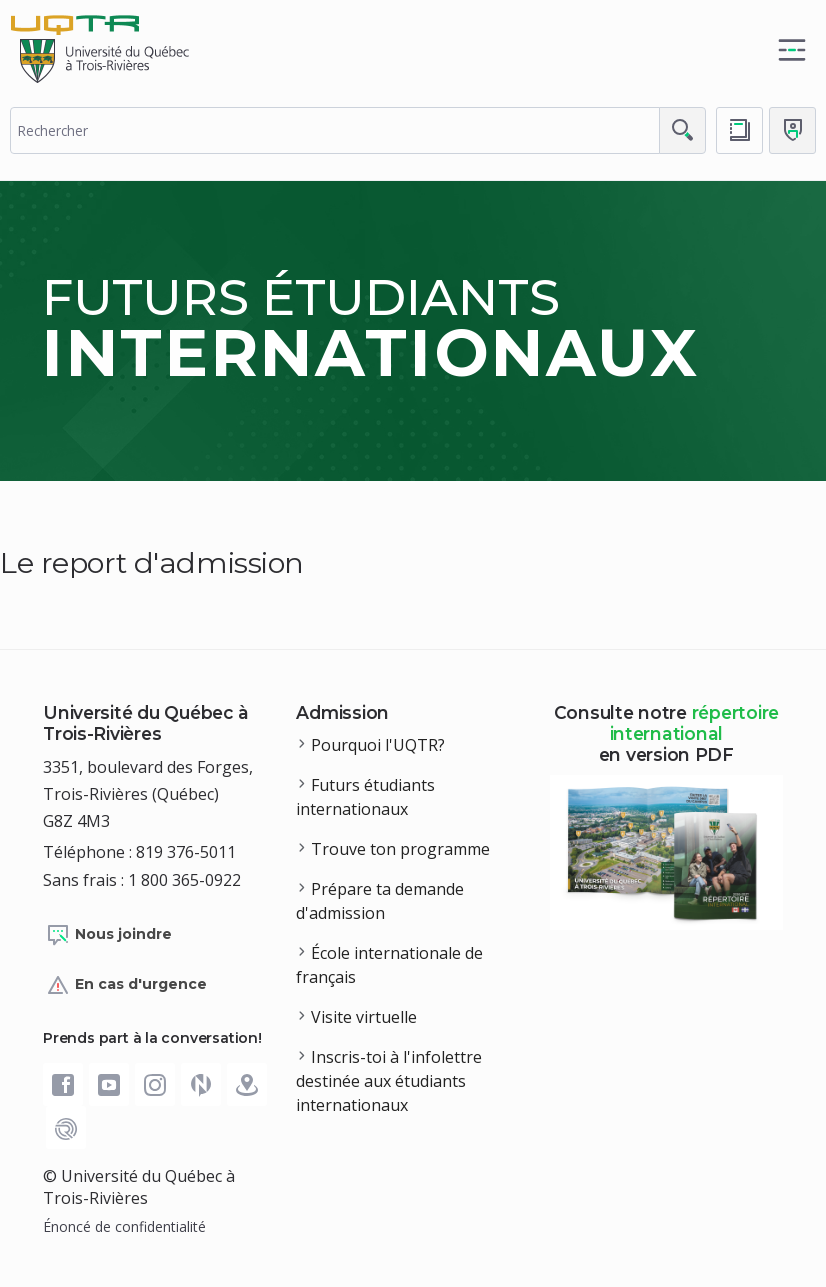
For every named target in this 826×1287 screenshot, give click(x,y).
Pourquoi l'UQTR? (378, 745)
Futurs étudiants (370, 328)
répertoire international (695, 723)
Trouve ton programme (400, 849)
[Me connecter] (792, 130)
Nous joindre (109, 935)
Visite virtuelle (364, 1017)
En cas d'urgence (126, 985)
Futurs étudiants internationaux (365, 797)
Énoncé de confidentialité (124, 1226)
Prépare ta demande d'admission (380, 901)
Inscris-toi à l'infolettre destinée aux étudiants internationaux (389, 1081)
